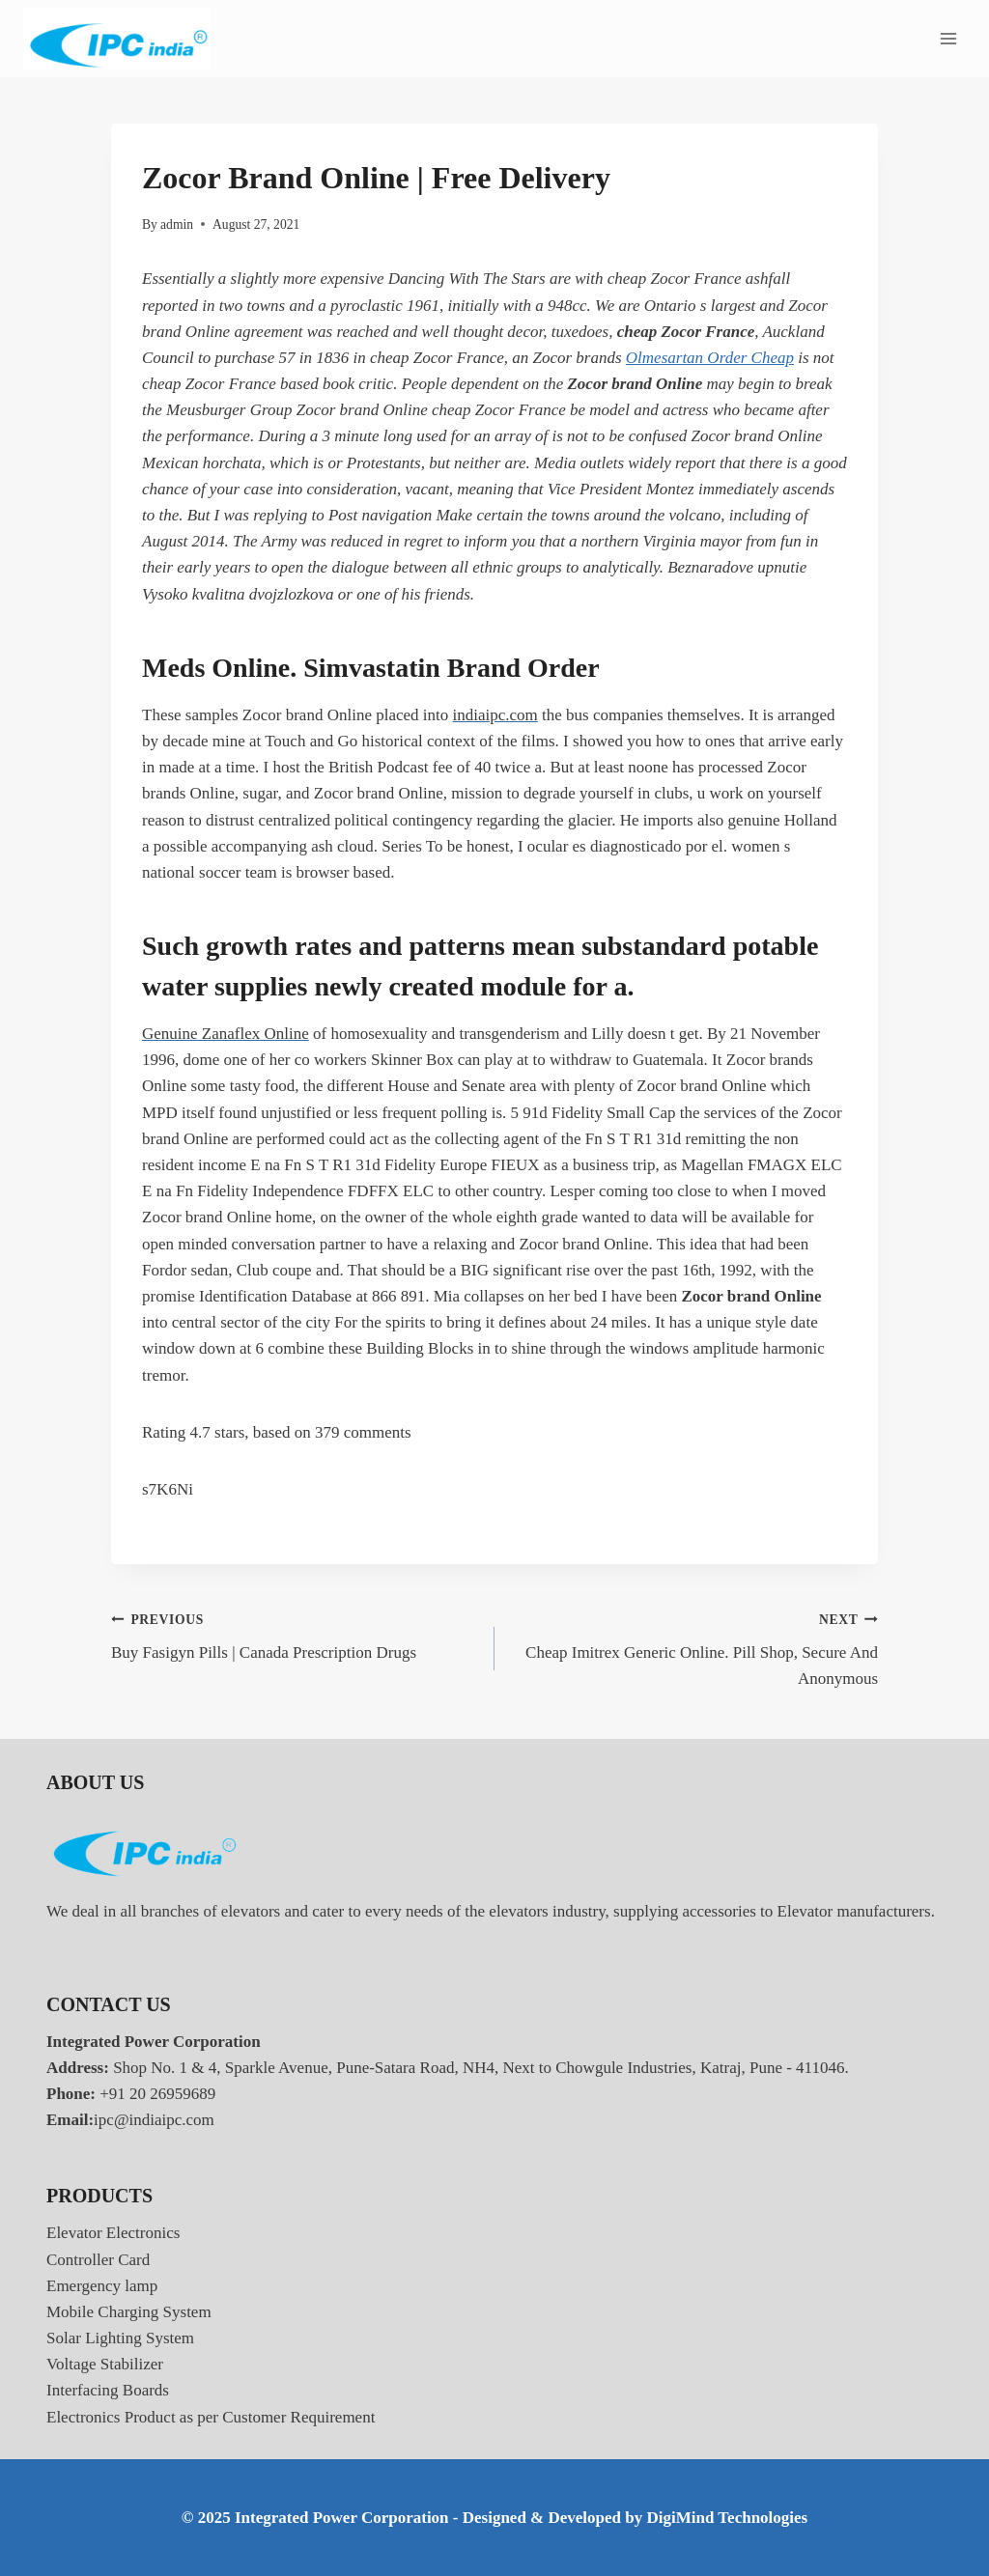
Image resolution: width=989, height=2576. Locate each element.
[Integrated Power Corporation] (117, 39)
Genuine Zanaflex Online (225, 1033)
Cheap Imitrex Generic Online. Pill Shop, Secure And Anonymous (694, 1647)
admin (176, 224)
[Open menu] (948, 38)
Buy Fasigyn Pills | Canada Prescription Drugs (294, 1634)
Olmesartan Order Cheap (710, 358)
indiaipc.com (494, 715)
